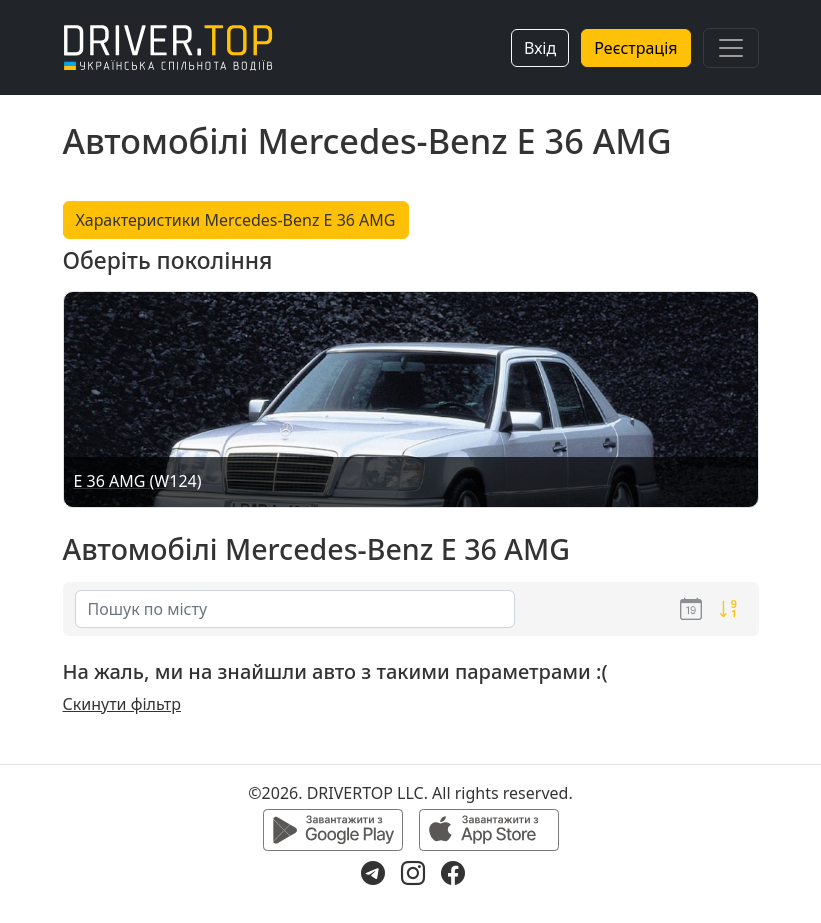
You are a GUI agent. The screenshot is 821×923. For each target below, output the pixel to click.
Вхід (540, 48)
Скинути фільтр (122, 704)
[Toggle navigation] (731, 48)
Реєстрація (635, 48)
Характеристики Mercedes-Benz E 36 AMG (236, 220)
